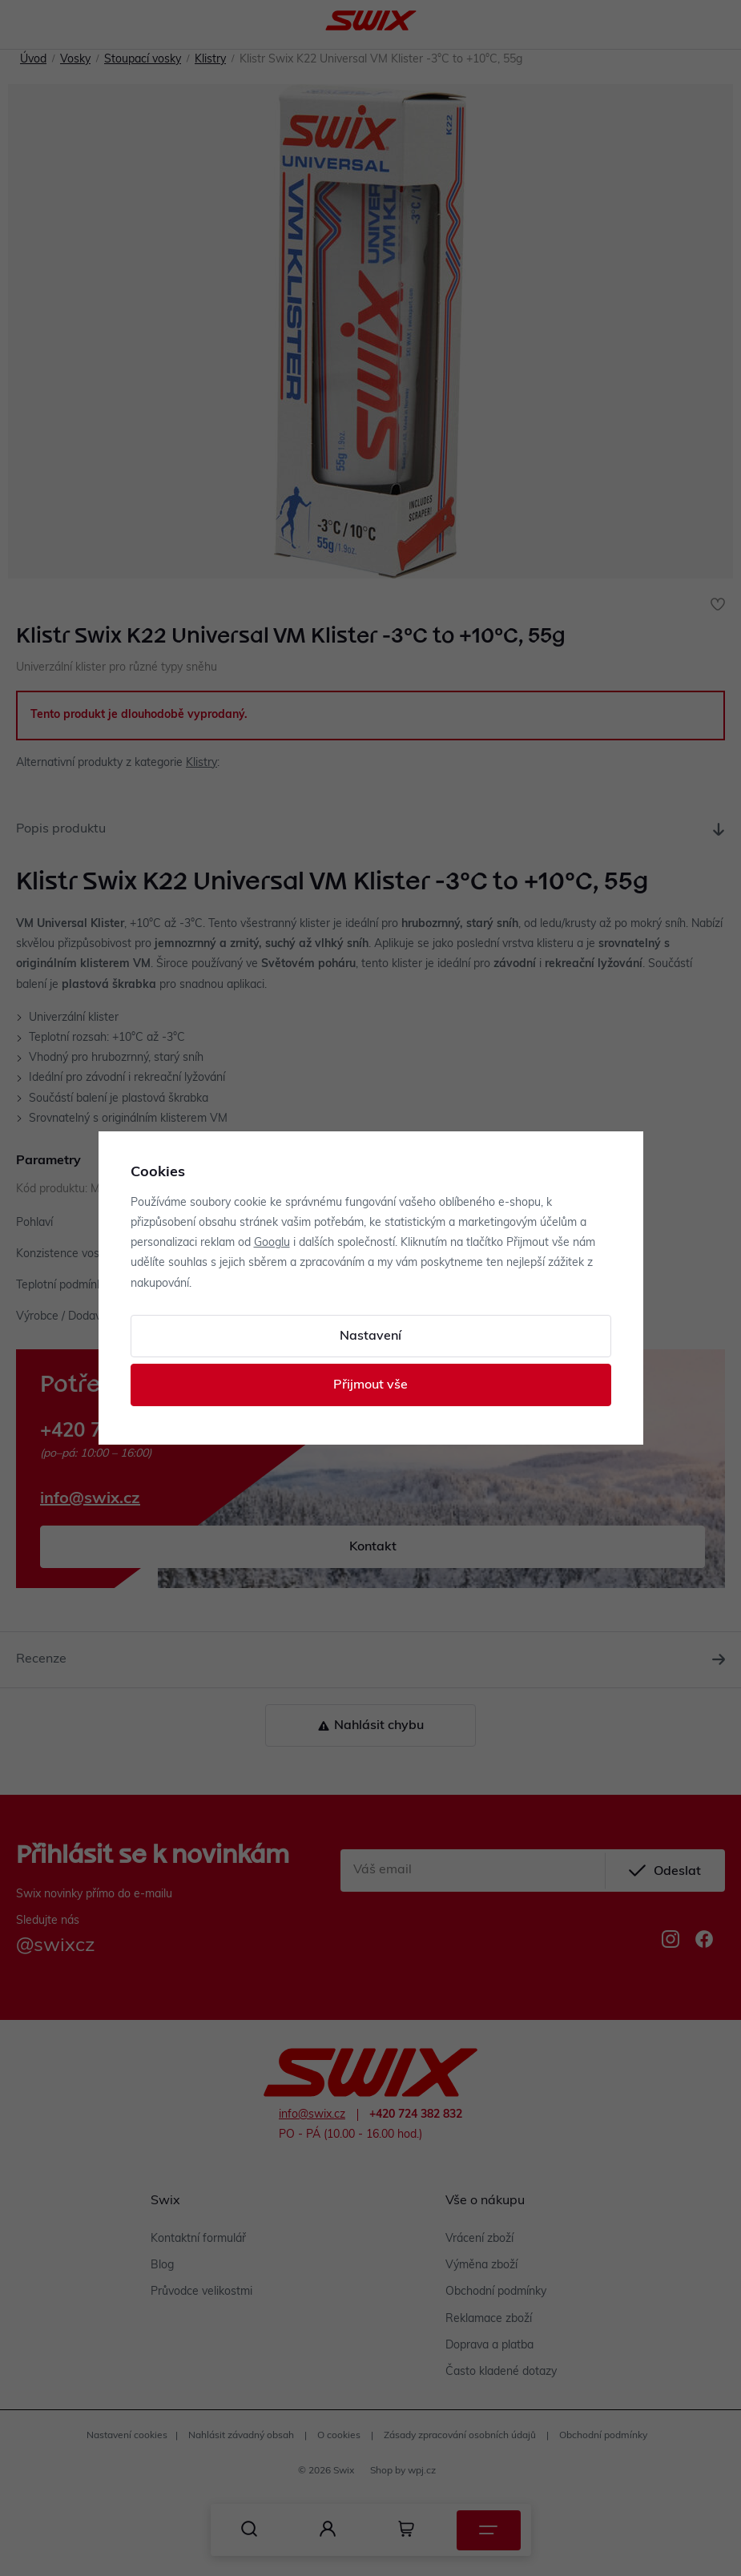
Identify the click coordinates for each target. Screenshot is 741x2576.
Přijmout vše (370, 1385)
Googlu (272, 1243)
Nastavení (370, 1336)
